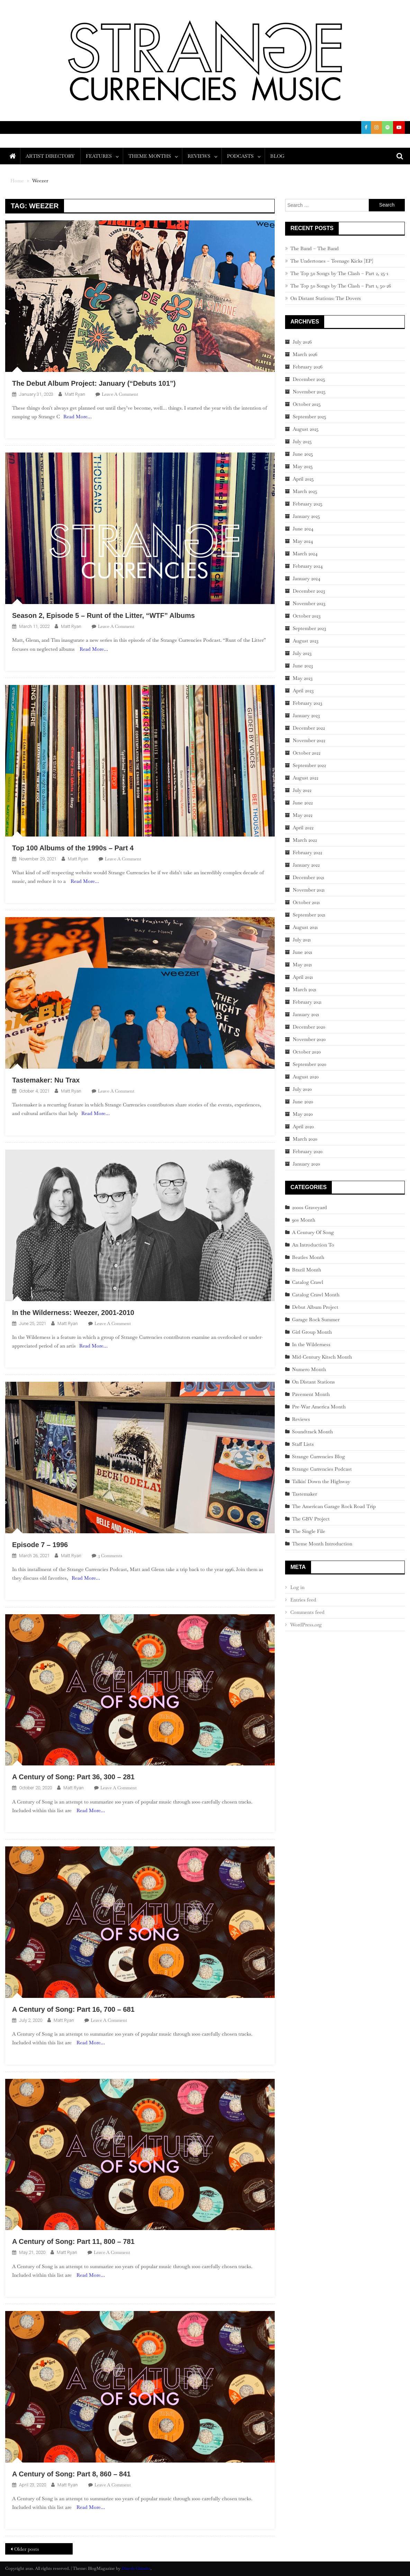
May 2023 (302, 678)
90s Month (303, 1220)
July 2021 (302, 940)
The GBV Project (311, 1519)
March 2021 (304, 989)
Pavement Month (311, 1394)
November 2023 (309, 603)
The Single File (308, 1531)
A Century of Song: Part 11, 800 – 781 (73, 2241)
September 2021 (309, 915)
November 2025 (309, 392)
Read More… (77, 416)
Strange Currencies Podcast (322, 1469)
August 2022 (305, 778)
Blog (277, 156)
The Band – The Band (314, 248)
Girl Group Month (312, 1332)
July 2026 (302, 342)
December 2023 (309, 591)
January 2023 (306, 715)
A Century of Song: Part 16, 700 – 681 (73, 2009)
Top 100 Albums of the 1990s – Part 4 (73, 848)
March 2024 (305, 553)
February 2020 (307, 1151)
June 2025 (303, 454)
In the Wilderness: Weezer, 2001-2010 (73, 1312)
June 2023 (303, 666)
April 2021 (303, 977)
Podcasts (240, 156)
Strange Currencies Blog (318, 1456)
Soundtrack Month (312, 1431)
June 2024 (303, 529)
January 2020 (306, 1164)
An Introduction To (313, 1245)
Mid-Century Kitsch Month (322, 1357)
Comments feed (307, 1612)
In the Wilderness (311, 1344)
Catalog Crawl (307, 1282)
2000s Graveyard (309, 1207)
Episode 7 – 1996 (40, 1545)
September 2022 (309, 765)
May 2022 (302, 815)
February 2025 (307, 504)
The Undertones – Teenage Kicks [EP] (331, 261)
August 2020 (306, 1077)
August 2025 (306, 429)
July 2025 (302, 441)
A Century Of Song (313, 1232)
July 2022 (302, 790)
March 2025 (305, 491)
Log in (297, 1587)
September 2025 (309, 416)
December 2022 (309, 728)
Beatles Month (308, 1257)
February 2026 (307, 367)
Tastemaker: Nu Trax (46, 1080)
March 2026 (305, 354)
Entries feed (303, 1600)
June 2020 (303, 1101)
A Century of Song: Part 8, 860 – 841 (71, 2474)
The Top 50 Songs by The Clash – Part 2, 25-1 (339, 273)
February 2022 (307, 852)
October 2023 (306, 616)
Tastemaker (304, 1494)
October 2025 (307, 404)
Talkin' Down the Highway (321, 1481)
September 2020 (309, 1064)
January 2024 (306, 578)
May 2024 (303, 541)
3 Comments (110, 1556)
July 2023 (302, 653)
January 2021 (306, 1014)
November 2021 (309, 890)
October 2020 (307, 1052)
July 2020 (302, 1089)
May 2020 (303, 1114)
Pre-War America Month (319, 1407)
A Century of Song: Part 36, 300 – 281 (73, 1777)
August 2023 (305, 641)
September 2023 (309, 628)
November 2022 (309, 740)
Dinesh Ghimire (136, 2568)
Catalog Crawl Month (315, 1294)
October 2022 (306, 753)
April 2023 (303, 690)
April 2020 (303, 1126)
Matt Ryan (75, 394)
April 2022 (303, 827)
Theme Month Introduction (322, 1544)
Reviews (199, 156)
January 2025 (306, 516)
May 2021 (302, 964)
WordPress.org (306, 1625)
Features (99, 156)
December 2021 (308, 877)
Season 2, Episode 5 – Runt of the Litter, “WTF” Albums (103, 615)
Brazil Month (306, 1270)
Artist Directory (50, 156)
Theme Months (149, 156)
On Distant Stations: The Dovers (325, 298)
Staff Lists (303, 1444)
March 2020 (305, 1139)
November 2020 (309, 1039)
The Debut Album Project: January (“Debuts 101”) (94, 383)
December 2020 (309, 1027)
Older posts (26, 2549)
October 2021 (306, 902)
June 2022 (303, 803)
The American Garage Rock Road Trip (334, 1506)
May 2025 (303, 466)
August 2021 (305, 927)
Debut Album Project (315, 1307)
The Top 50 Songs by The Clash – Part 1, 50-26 (340, 286)
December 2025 (309, 379)
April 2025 (303, 479)
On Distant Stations (313, 1382)
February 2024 (308, 566)
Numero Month (309, 1369)
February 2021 (307, 1002)
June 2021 (302, 952)
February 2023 (307, 703)
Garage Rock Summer (315, 1319)
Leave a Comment (120, 394)
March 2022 (305, 840)
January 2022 (306, 865)
